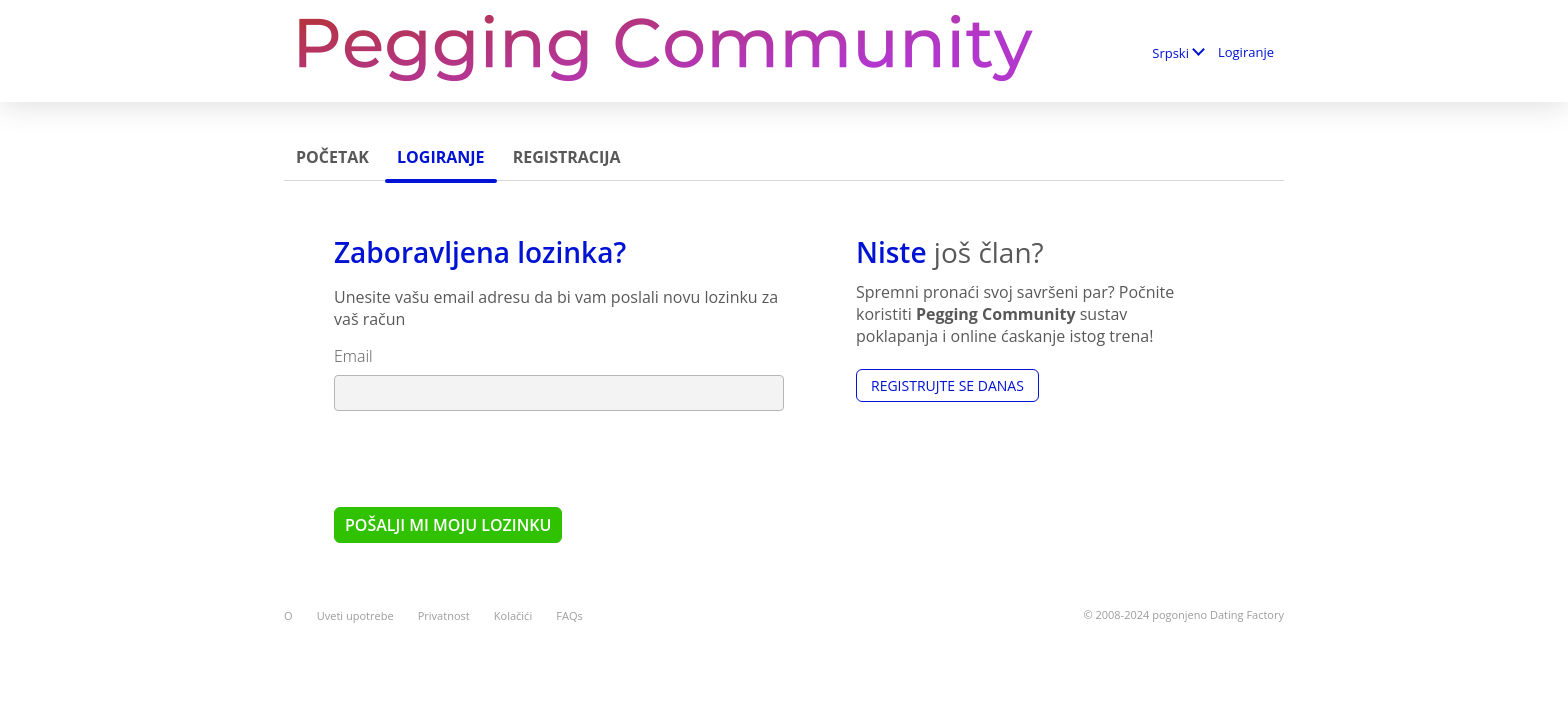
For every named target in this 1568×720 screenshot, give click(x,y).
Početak (332, 157)
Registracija (567, 157)
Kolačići (513, 615)
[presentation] (486, 458)
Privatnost (444, 615)
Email (353, 356)
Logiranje (1246, 52)
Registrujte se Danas (947, 385)
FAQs (569, 615)
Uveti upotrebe (355, 615)
